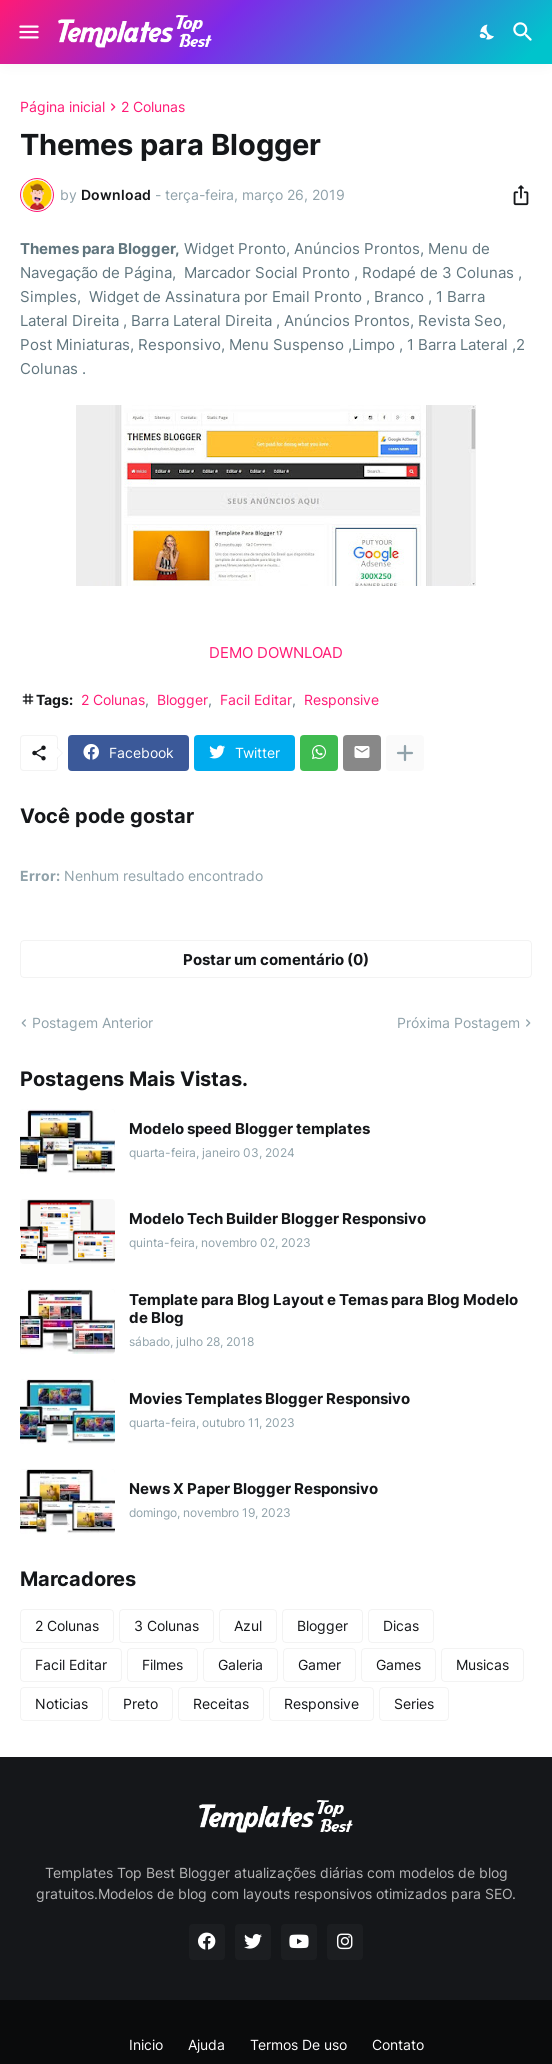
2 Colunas (153, 107)
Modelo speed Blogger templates (249, 1129)
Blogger (182, 699)
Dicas (401, 1625)
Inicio (146, 2044)
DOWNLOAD (300, 652)
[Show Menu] (27, 32)
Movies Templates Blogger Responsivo (269, 1399)
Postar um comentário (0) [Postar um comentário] (276, 959)
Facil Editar (256, 699)
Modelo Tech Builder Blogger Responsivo (277, 1219)
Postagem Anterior (92, 1022)
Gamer (319, 1664)
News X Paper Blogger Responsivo (253, 1489)
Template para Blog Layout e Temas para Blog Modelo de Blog (323, 1309)
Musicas (482, 1664)
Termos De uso (298, 2044)
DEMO (231, 652)
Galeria (240, 1664)
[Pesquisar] (525, 32)
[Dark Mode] (488, 32)
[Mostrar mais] (405, 753)
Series (414, 1703)
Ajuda (206, 2044)
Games (398, 1664)
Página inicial (62, 107)
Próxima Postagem (458, 1022)
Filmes (162, 1664)
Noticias (61, 1703)
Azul (248, 1625)
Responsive (341, 699)
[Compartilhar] (515, 195)
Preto (140, 1703)
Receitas (221, 1703)
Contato (398, 2044)
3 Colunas (166, 1625)
